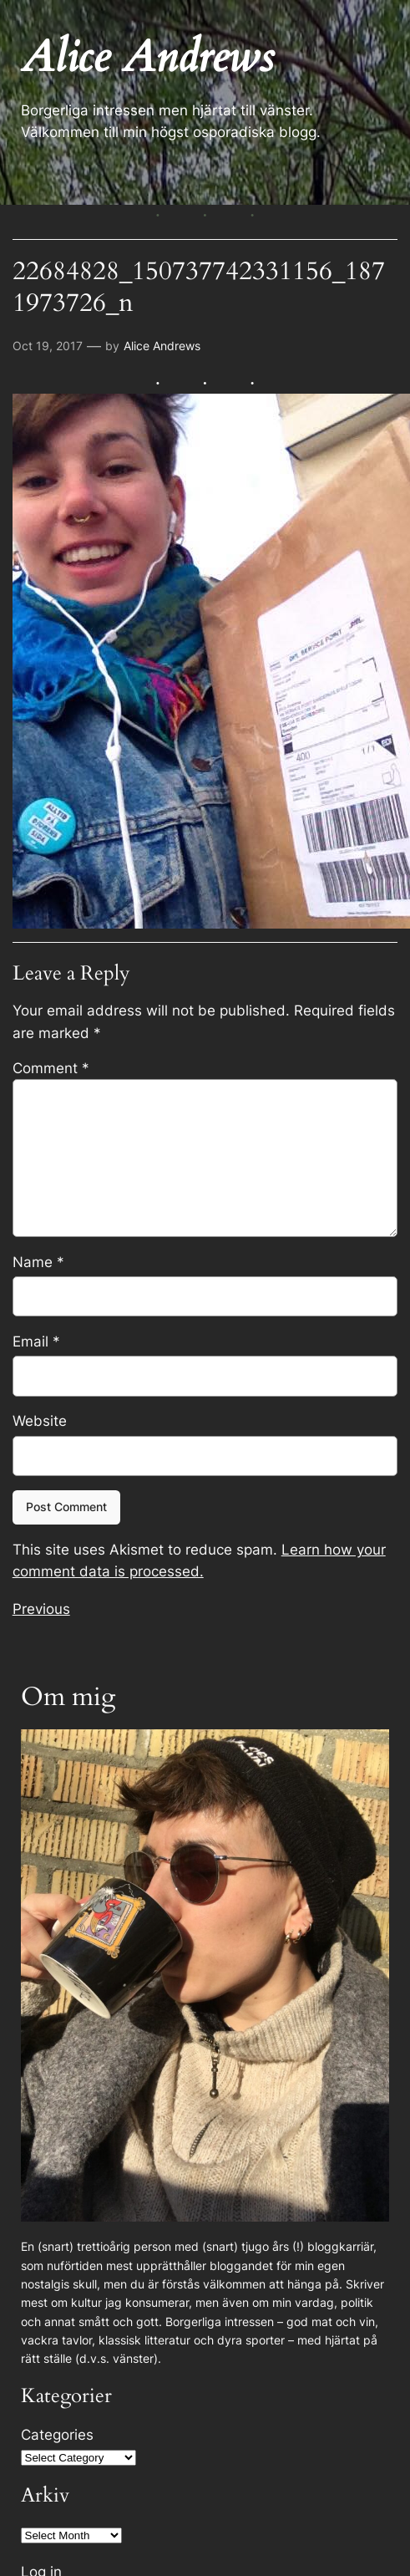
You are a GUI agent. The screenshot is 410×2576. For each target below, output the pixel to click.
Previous (41, 1609)
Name (38, 1262)
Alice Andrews (162, 346)
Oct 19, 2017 (48, 346)
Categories (57, 2434)
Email (36, 1341)
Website (40, 1421)
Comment (51, 1068)
